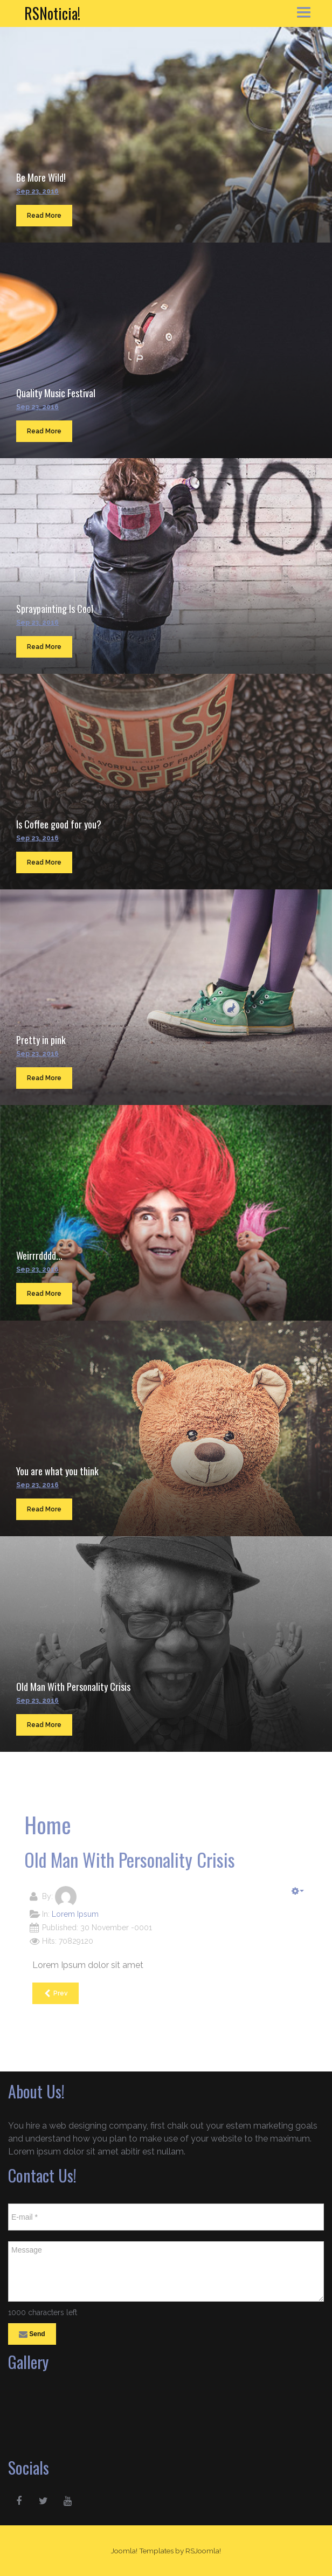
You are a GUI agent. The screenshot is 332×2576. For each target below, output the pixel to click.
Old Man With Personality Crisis (73, 1687)
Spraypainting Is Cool (54, 609)
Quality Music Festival (55, 393)
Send (32, 2334)
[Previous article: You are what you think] (55, 1993)
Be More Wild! (41, 177)
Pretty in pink (41, 1040)
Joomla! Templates (142, 2550)
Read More (44, 215)
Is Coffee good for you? (58, 824)
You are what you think (57, 1471)
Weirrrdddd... (39, 1255)
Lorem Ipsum (75, 1914)
